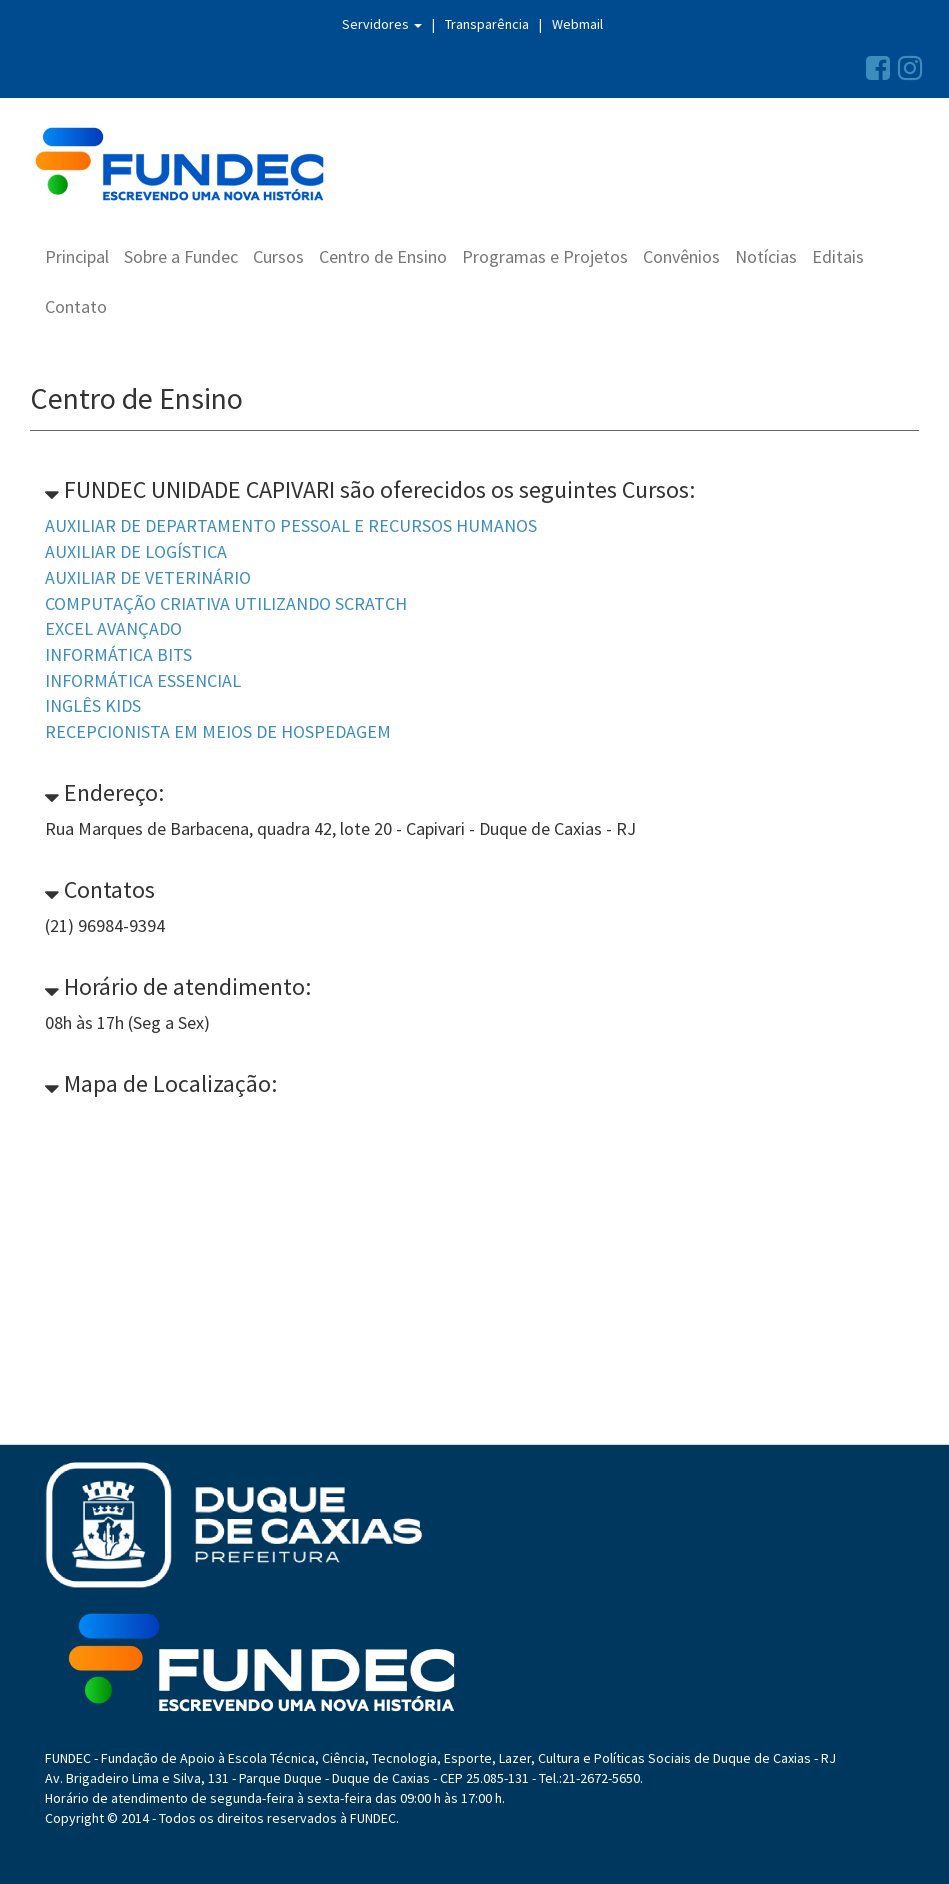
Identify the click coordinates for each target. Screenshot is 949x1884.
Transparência (487, 24)
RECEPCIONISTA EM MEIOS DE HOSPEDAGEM (218, 731)
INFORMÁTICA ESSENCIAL (143, 680)
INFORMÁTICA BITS (118, 654)
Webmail (577, 24)
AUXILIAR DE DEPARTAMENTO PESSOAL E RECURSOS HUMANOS (291, 525)
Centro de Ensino (383, 256)
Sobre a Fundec (181, 256)
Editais (838, 256)
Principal (77, 256)
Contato (76, 306)
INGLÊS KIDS (93, 705)
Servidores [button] (382, 24)
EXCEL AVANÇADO (113, 628)
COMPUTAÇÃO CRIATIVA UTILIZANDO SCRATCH (226, 603)
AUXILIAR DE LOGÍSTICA (136, 551)
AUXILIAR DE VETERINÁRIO (148, 577)
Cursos (278, 256)
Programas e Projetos (545, 256)
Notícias (766, 256)
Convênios (681, 256)
